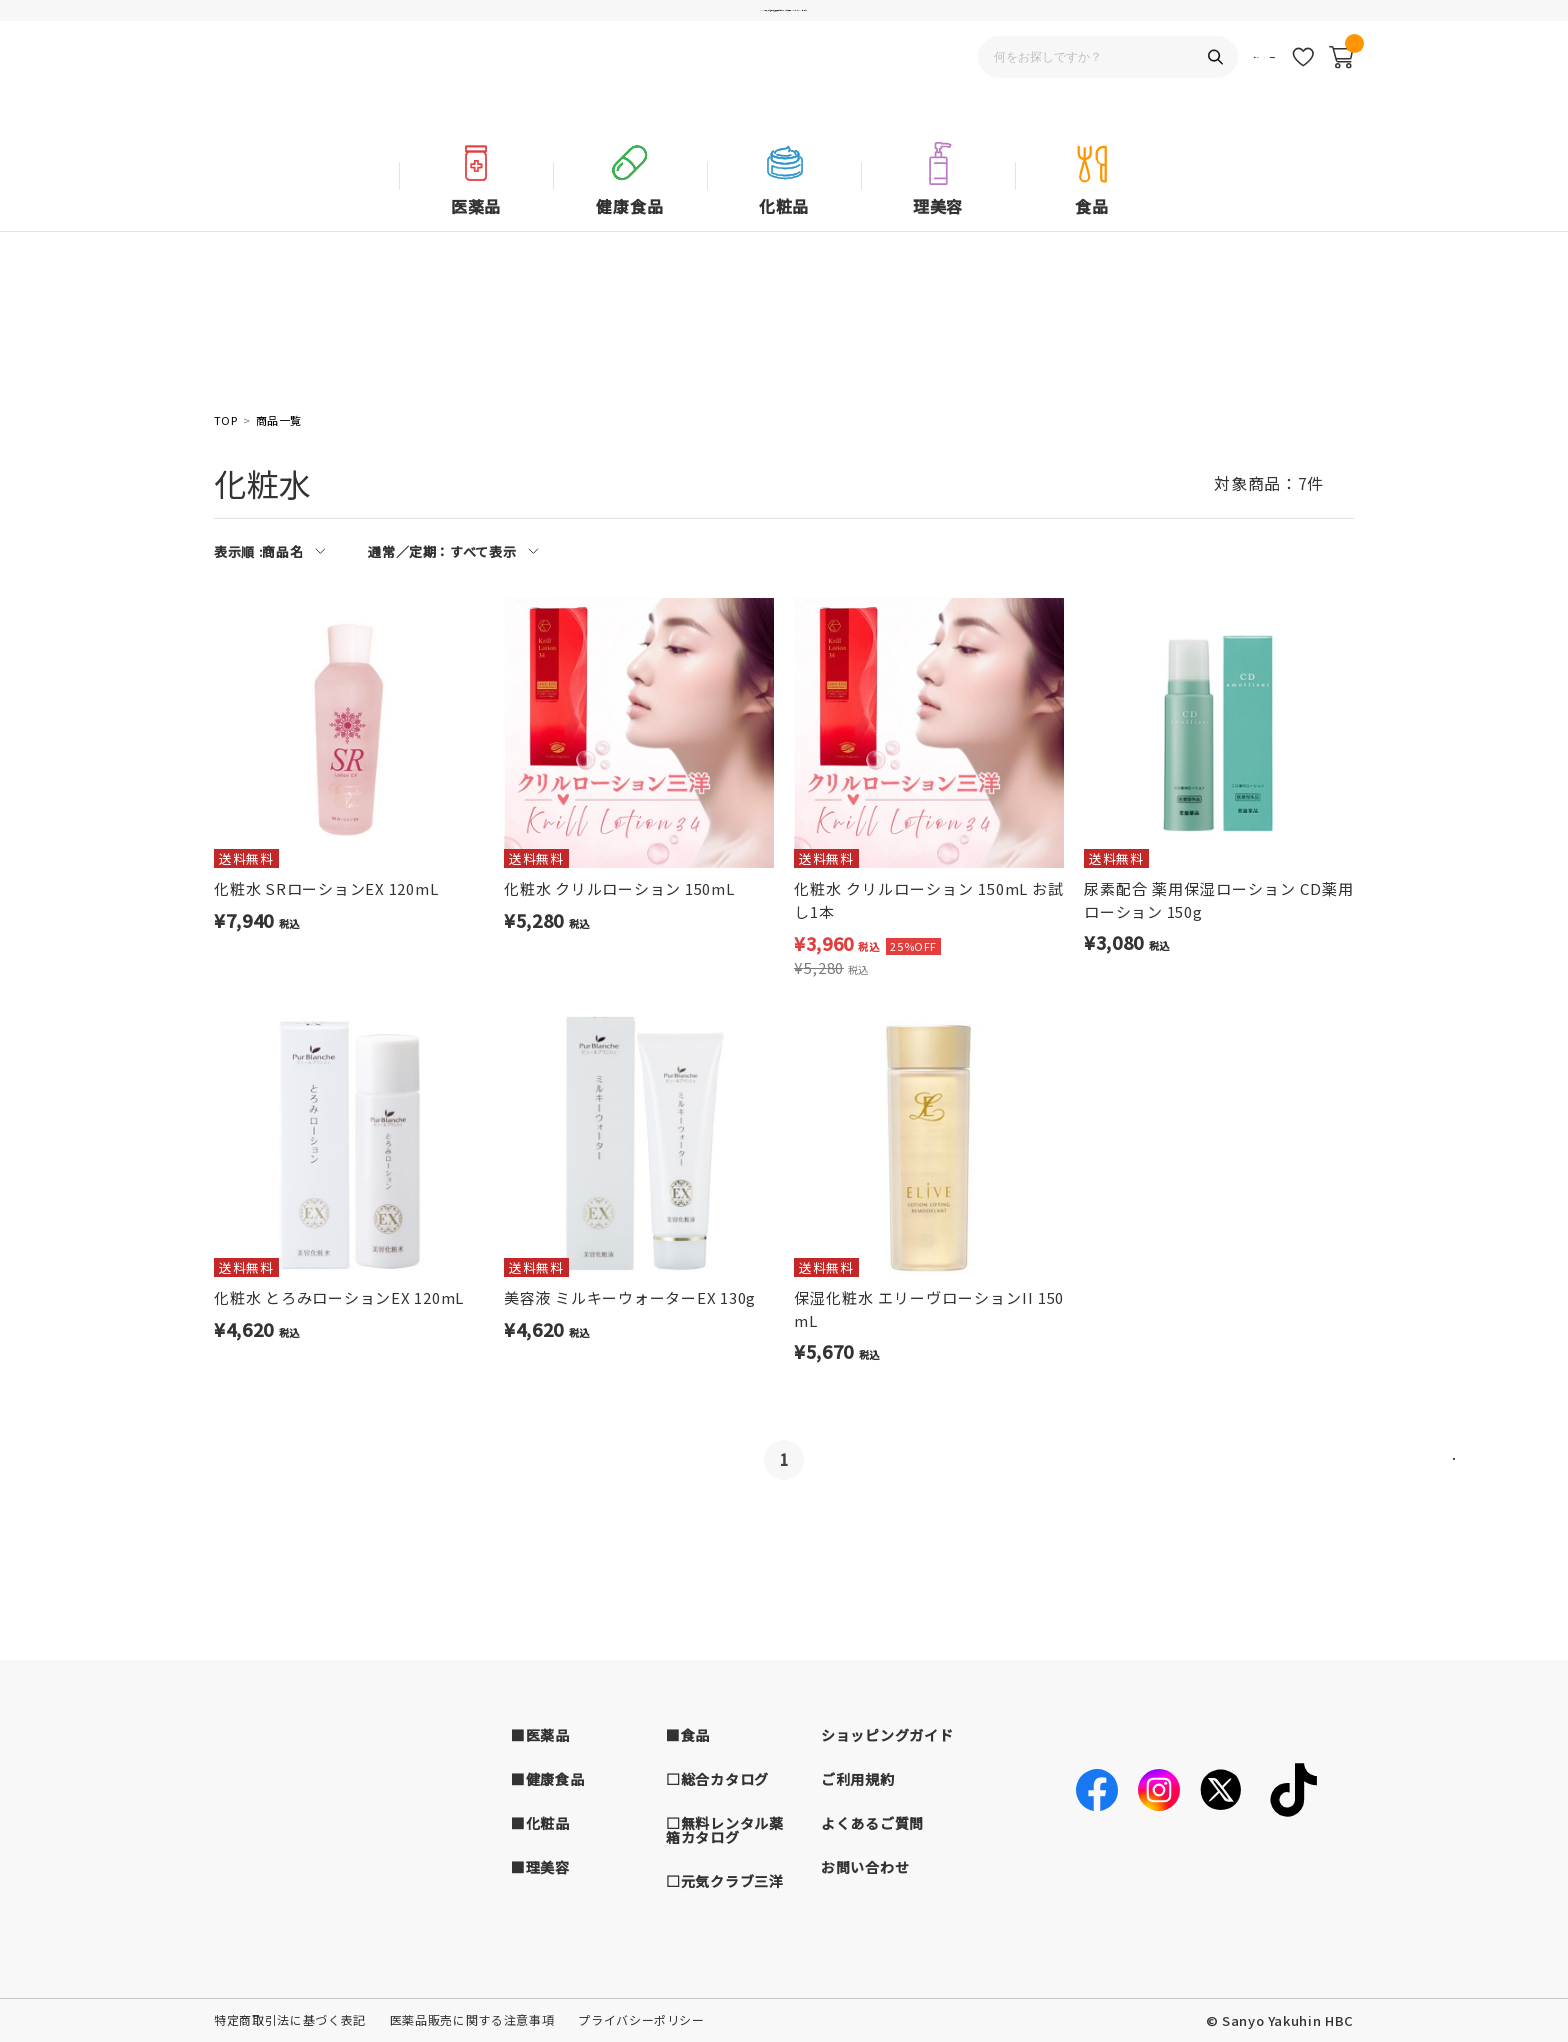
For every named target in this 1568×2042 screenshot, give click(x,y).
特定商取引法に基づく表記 (290, 2019)
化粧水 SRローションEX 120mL (326, 888)
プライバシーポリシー (641, 2019)
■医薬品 (540, 1735)
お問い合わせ (865, 1867)
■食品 (688, 1735)
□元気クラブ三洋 (725, 1881)
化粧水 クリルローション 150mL (619, 888)
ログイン (1176, 95)
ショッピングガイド (887, 1735)
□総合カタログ (717, 1779)
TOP (225, 420)
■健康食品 (548, 1779)
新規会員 (1246, 95)
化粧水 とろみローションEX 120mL (339, 1297)
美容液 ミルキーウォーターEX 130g (630, 1297)
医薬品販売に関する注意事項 (472, 2019)
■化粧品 (540, 1823)
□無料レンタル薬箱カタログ (725, 1830)
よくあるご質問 (872, 1823)
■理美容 (540, 1867)
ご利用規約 (858, 1779)
